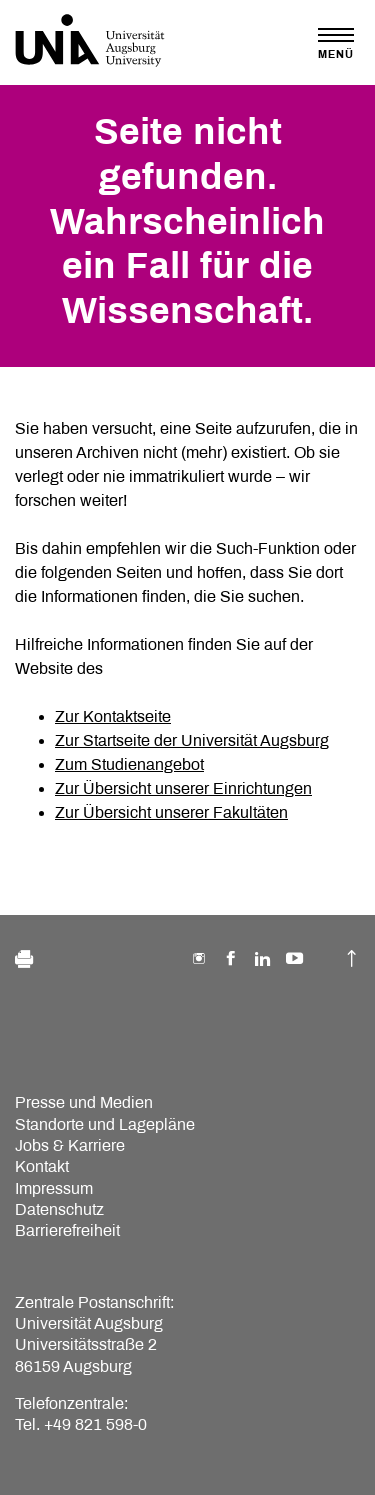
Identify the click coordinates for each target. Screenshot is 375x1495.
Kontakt (42, 1166)
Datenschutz (59, 1209)
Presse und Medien (84, 1102)
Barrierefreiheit (67, 1230)
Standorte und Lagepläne (105, 1124)
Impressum (54, 1188)
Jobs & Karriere (70, 1145)
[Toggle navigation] (336, 43)
